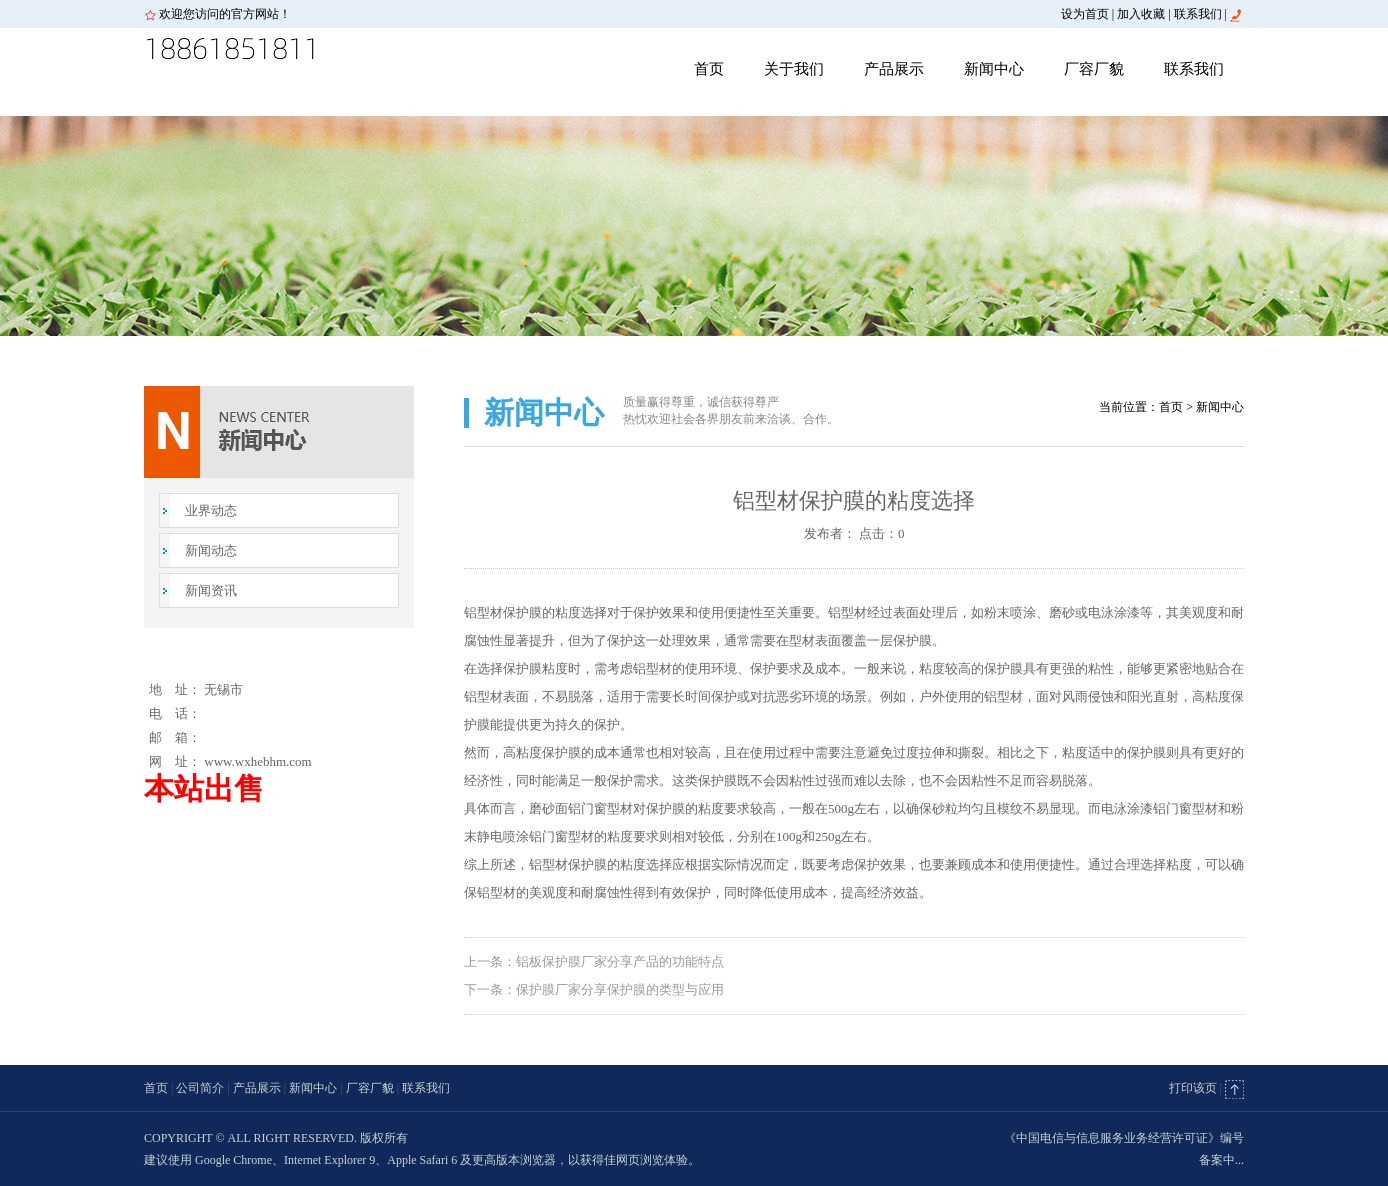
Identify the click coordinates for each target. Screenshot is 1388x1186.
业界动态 (211, 510)
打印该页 (1193, 1088)
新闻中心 (994, 69)
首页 (709, 69)
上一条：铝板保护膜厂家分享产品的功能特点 (594, 961)
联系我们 (1198, 14)
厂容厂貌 (1094, 69)
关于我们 (794, 69)
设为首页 (1085, 14)
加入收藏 (1141, 14)
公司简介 (200, 1088)
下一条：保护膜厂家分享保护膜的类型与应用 (594, 989)
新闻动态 (211, 550)
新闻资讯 (211, 590)
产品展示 (894, 69)
